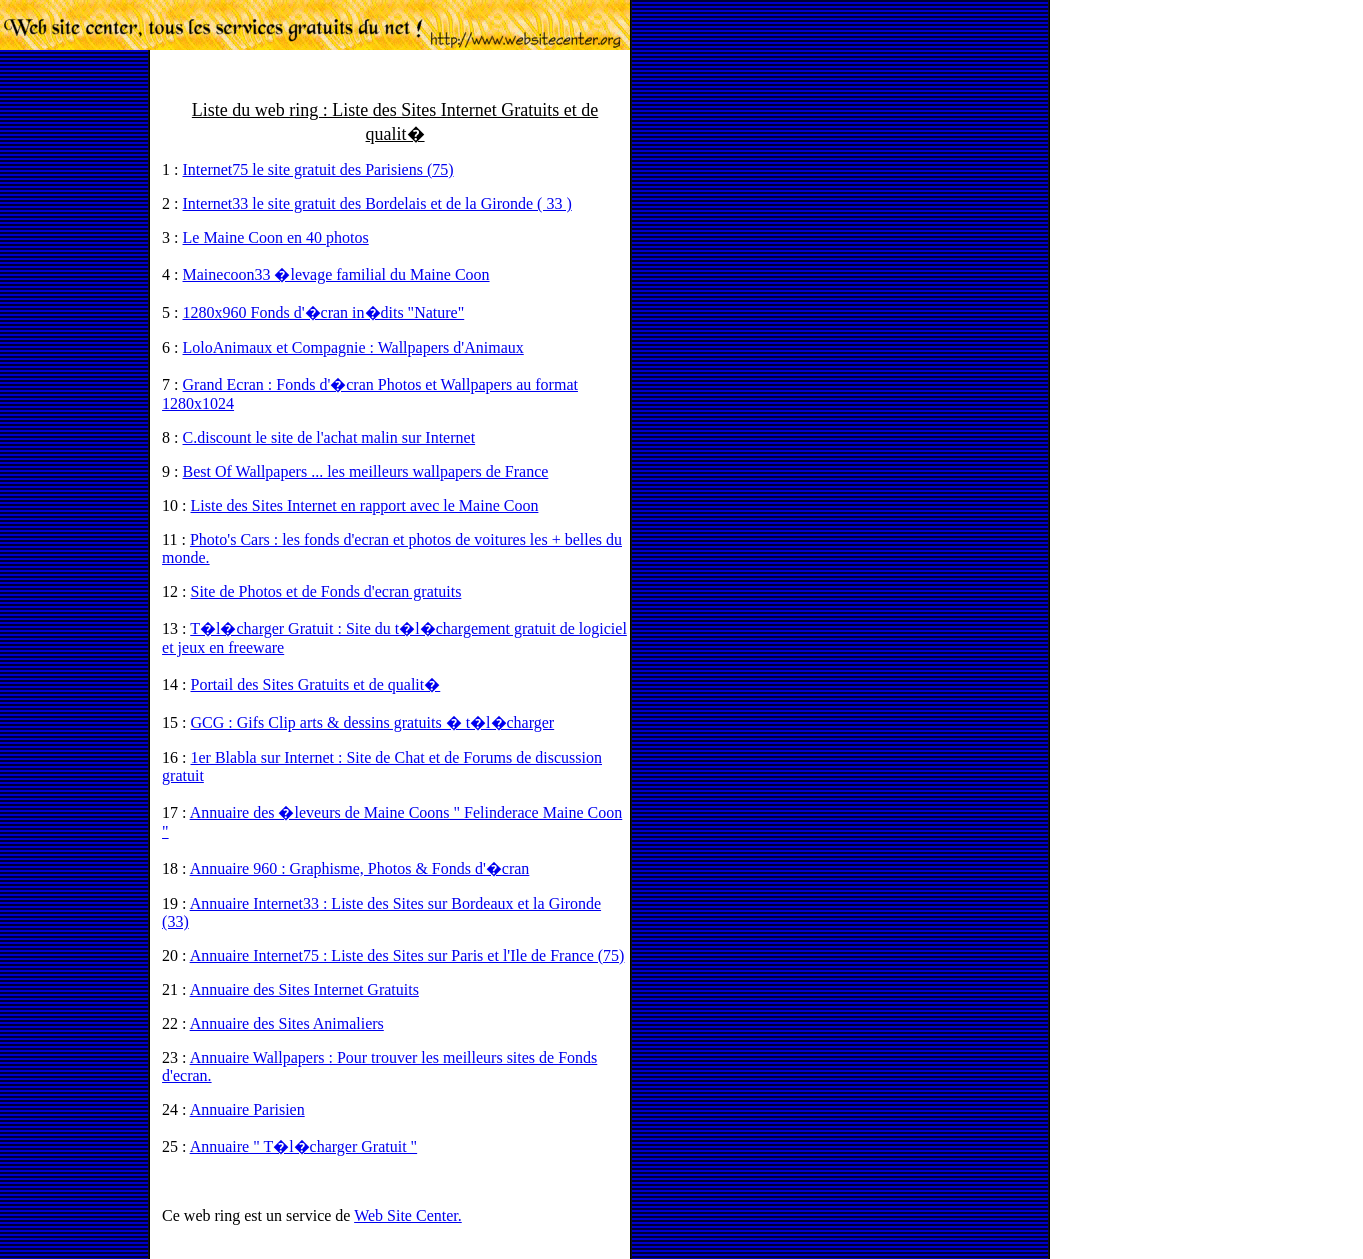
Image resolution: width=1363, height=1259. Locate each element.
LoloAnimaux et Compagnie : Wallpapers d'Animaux (353, 347)
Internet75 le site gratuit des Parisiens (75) (318, 169)
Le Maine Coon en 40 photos (276, 237)
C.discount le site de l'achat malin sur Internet (329, 437)
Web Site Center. (408, 1215)
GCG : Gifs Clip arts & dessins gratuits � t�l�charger (373, 722)
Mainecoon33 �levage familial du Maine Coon (336, 274)
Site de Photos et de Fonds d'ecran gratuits (326, 591)
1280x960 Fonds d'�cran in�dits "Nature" (324, 312)
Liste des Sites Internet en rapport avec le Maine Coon (365, 505)
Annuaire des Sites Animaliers (287, 1023)
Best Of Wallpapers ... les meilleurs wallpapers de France (366, 471)
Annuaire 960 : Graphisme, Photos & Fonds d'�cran (360, 868)
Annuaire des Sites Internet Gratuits (304, 989)
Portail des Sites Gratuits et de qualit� (316, 684)
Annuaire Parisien (247, 1109)
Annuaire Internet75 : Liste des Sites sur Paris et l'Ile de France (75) (407, 955)
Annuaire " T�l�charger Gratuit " (304, 1146)
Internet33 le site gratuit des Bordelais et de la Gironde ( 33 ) (377, 203)
